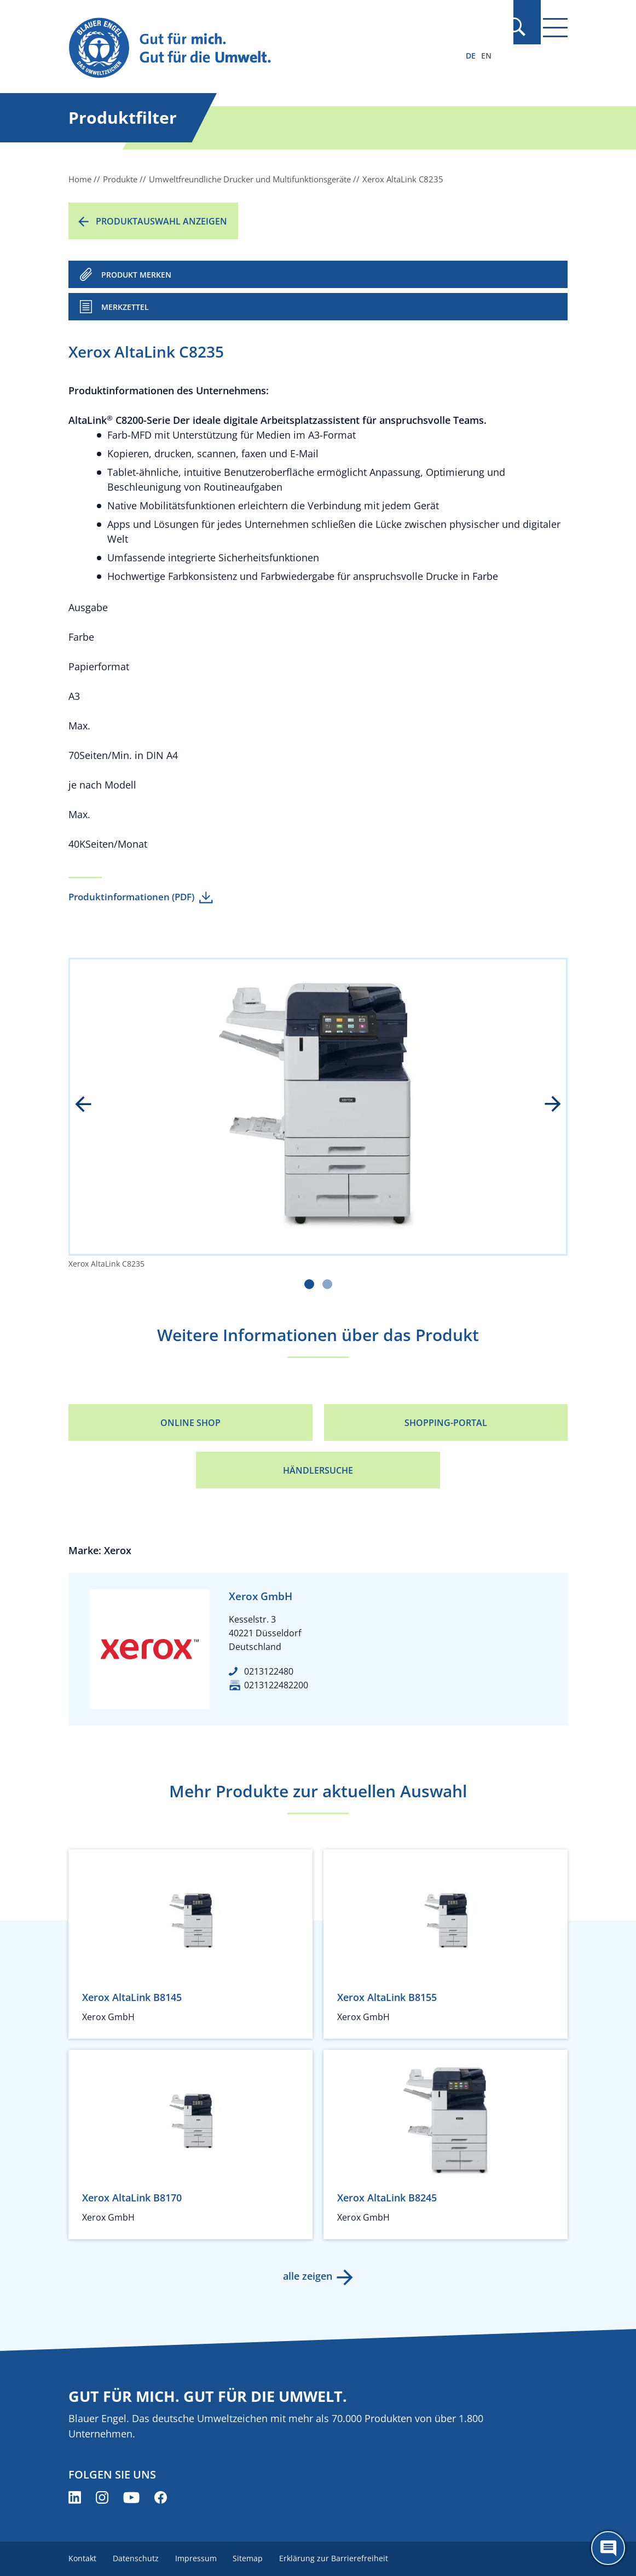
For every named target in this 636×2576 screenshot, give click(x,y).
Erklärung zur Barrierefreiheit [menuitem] (338, 2558)
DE (471, 55)
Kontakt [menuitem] (82, 2558)
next (545, 1105)
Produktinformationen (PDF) (131, 896)
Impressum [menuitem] (198, 2558)
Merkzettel (125, 307)
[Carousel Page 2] (327, 1284)
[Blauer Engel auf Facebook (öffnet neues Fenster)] (160, 2497)
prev (91, 1105)
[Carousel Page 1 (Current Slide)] (309, 1284)
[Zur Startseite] (243, 48)
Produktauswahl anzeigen (161, 221)
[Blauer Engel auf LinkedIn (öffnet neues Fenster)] (74, 2497)
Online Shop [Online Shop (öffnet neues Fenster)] (190, 1423)
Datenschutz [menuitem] (137, 2558)
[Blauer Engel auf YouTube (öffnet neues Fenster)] (131, 2497)
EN (486, 55)
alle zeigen (307, 2275)
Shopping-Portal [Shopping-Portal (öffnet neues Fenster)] (445, 1423)
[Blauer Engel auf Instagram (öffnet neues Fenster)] (102, 2497)
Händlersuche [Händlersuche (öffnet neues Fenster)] (318, 1470)
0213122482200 (276, 1685)
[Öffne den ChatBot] (608, 2548)
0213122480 (268, 1671)
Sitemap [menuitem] (251, 2558)
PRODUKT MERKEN (136, 274)
